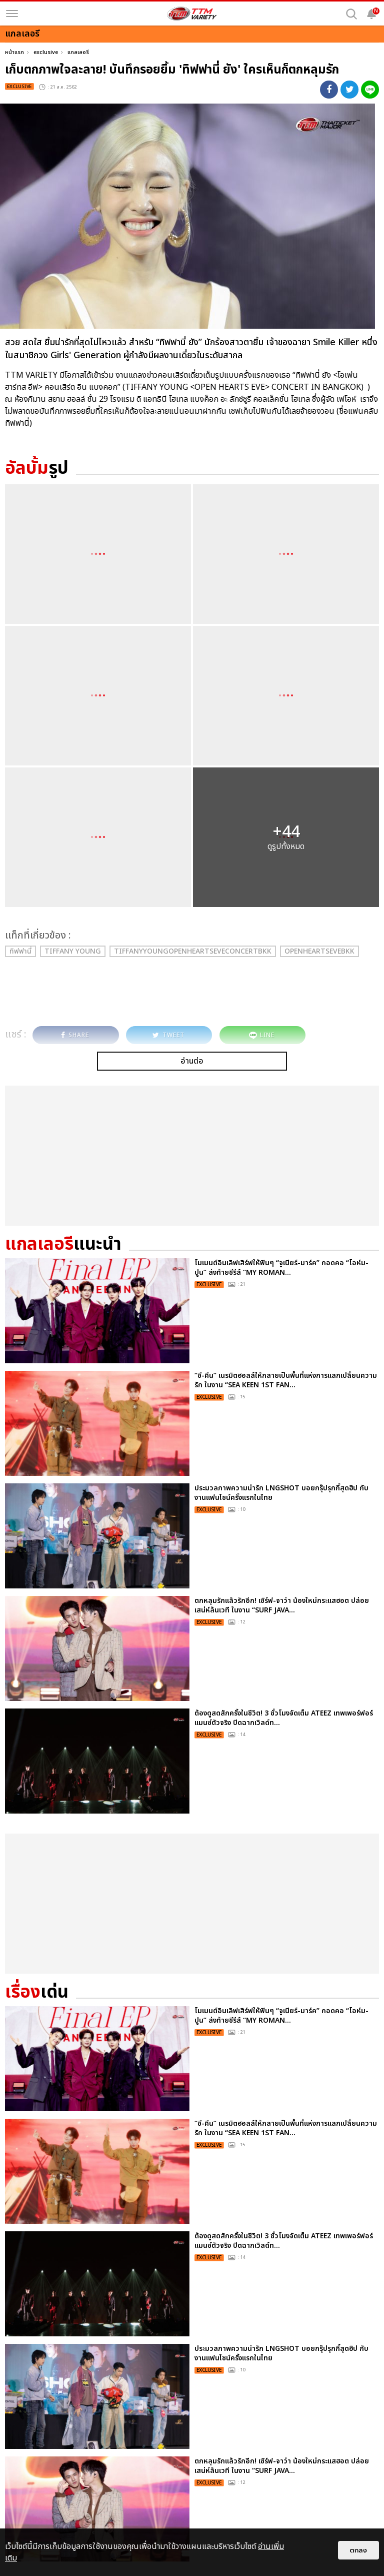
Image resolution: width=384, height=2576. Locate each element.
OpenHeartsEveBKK (319, 951)
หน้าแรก (14, 52)
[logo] (192, 14)
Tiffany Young (72, 951)
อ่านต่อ (192, 1061)
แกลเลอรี (78, 52)
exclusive (46, 52)
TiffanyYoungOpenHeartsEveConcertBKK (193, 951)
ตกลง (358, 2550)
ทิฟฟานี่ (21, 951)
